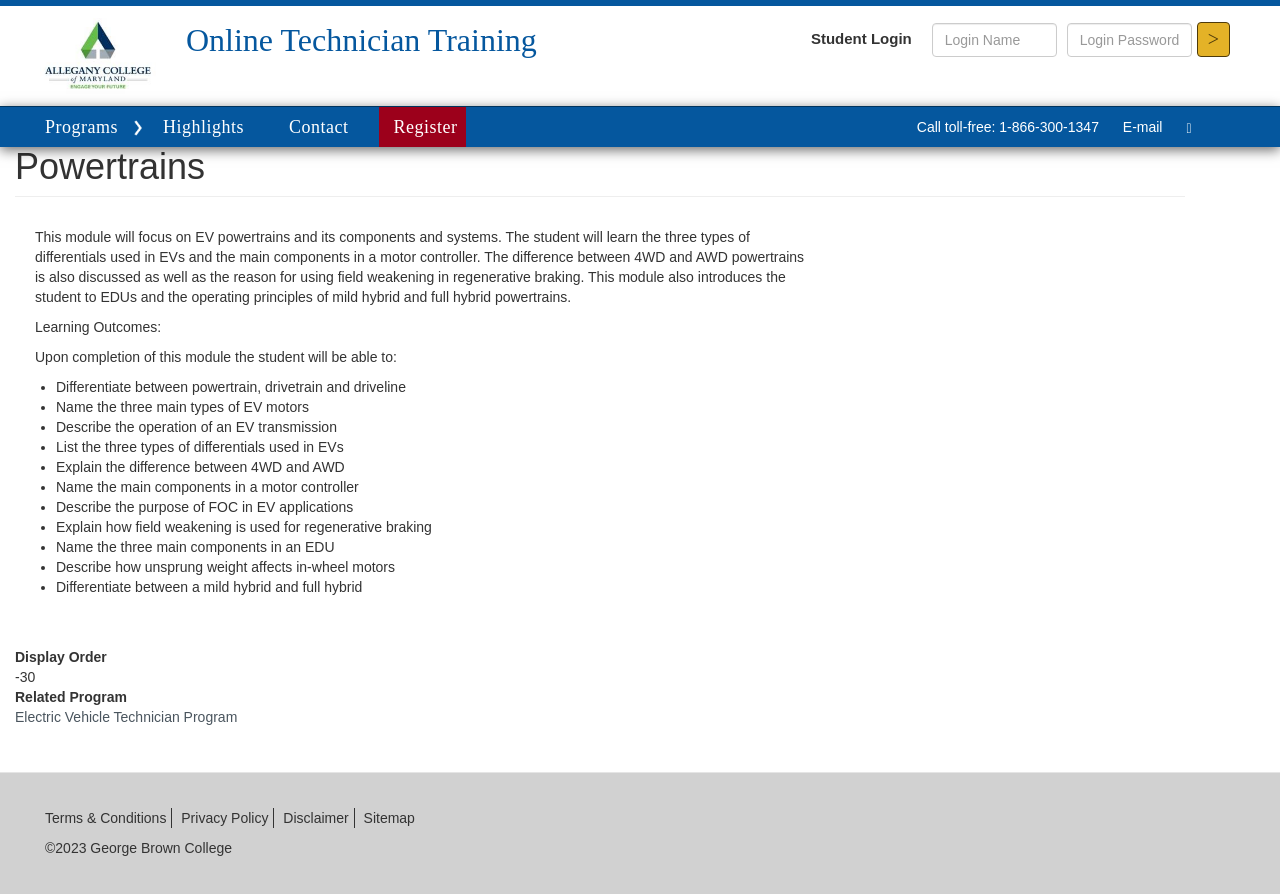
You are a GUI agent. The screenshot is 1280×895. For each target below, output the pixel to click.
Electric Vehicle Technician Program (126, 717)
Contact (319, 127)
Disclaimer (315, 818)
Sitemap (389, 818)
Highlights (203, 127)
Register (426, 127)
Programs (96, 128)
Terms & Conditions (105, 818)
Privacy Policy (224, 818)
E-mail (1143, 127)
